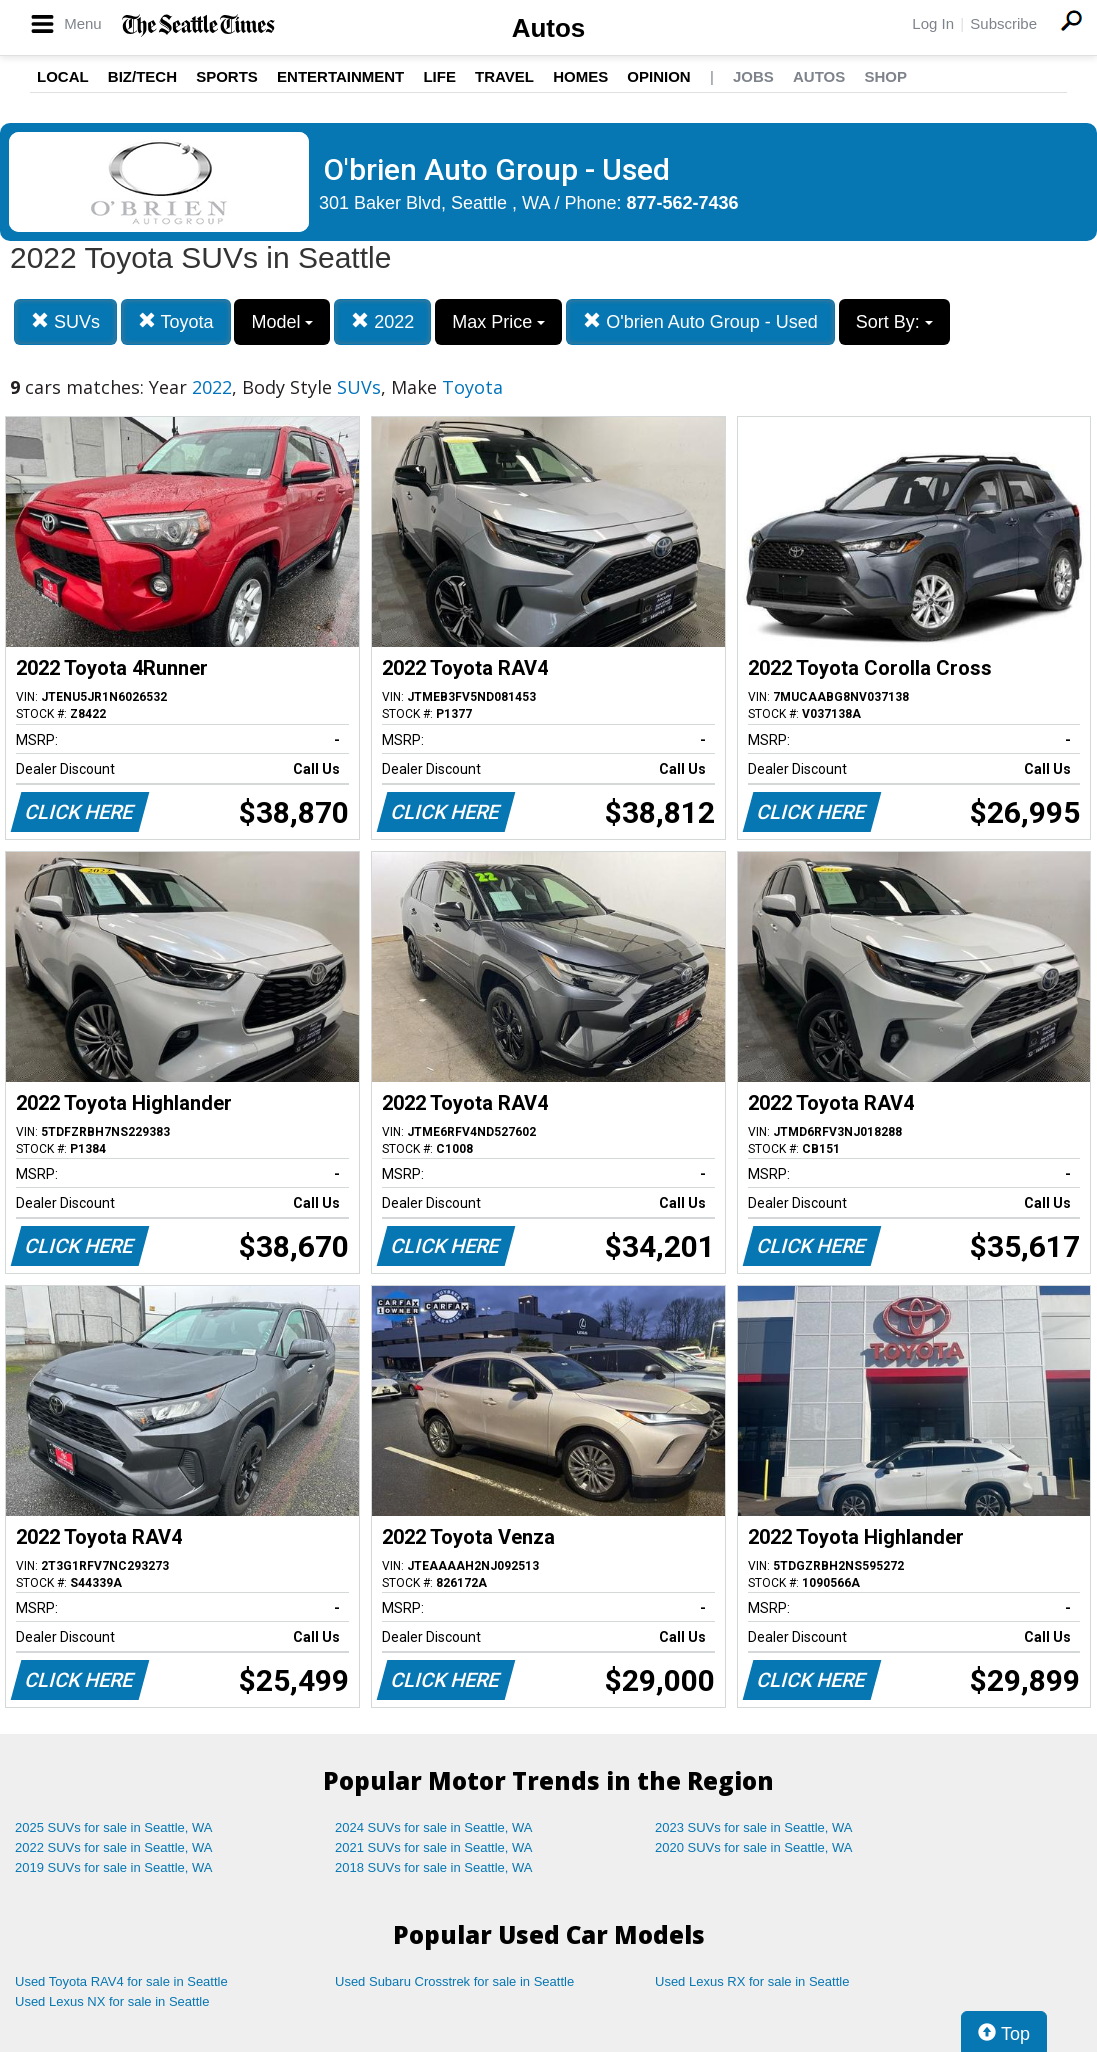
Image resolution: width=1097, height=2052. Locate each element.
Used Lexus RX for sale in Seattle (752, 1981)
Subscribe (1003, 23)
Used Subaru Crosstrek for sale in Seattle (454, 1981)
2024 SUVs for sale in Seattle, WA (434, 1827)
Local (63, 76)
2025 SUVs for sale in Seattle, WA (114, 1827)
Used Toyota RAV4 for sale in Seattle (121, 1981)
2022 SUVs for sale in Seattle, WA (114, 1847)
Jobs (753, 76)
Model (282, 322)
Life (439, 76)
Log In (933, 23)
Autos (549, 28)
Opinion (658, 76)
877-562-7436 (683, 203)
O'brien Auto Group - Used (700, 321)
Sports (227, 76)
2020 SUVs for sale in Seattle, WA (754, 1847)
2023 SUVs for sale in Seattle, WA (754, 1827)
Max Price (498, 322)
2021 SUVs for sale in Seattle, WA (434, 1847)
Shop (885, 76)
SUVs (65, 321)
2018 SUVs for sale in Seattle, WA (434, 1867)
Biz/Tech (142, 76)
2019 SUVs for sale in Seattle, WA (114, 1867)
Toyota (176, 321)
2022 (382, 321)
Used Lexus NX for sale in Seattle (112, 2001)
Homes (580, 76)
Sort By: (894, 322)
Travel (504, 76)
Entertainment (340, 76)
